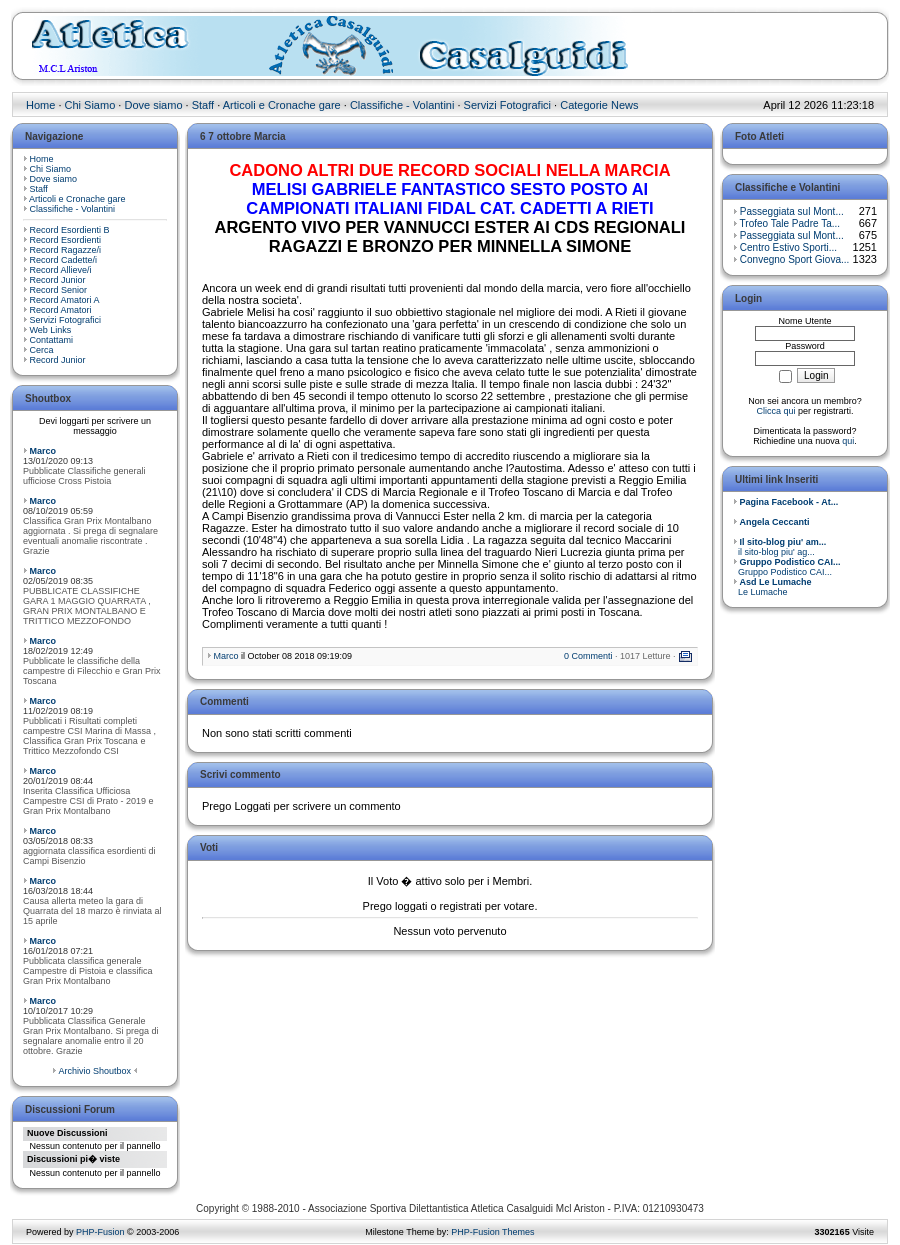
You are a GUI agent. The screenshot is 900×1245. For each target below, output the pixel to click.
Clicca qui (775, 411)
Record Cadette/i (64, 260)
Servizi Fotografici (507, 105)
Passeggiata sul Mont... (792, 211)
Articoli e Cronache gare (282, 105)
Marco (43, 451)
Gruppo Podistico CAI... (787, 567)
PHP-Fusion (100, 1232)
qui (848, 441)
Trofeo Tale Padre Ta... (790, 223)
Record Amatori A (65, 300)
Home (40, 105)
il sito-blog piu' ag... (779, 547)
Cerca (42, 350)
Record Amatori (61, 310)
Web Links (51, 330)
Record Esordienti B (70, 230)
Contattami (52, 340)
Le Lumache (772, 587)
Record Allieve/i (61, 270)
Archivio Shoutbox (94, 1071)
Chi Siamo (90, 105)
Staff (203, 105)
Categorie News (599, 105)
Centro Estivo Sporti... (788, 247)
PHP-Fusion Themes (492, 1232)
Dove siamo (153, 105)
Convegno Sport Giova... (795, 259)
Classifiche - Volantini (402, 105)
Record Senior (59, 290)
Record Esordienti (66, 240)
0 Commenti (588, 656)
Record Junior (58, 280)
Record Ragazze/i (66, 250)
